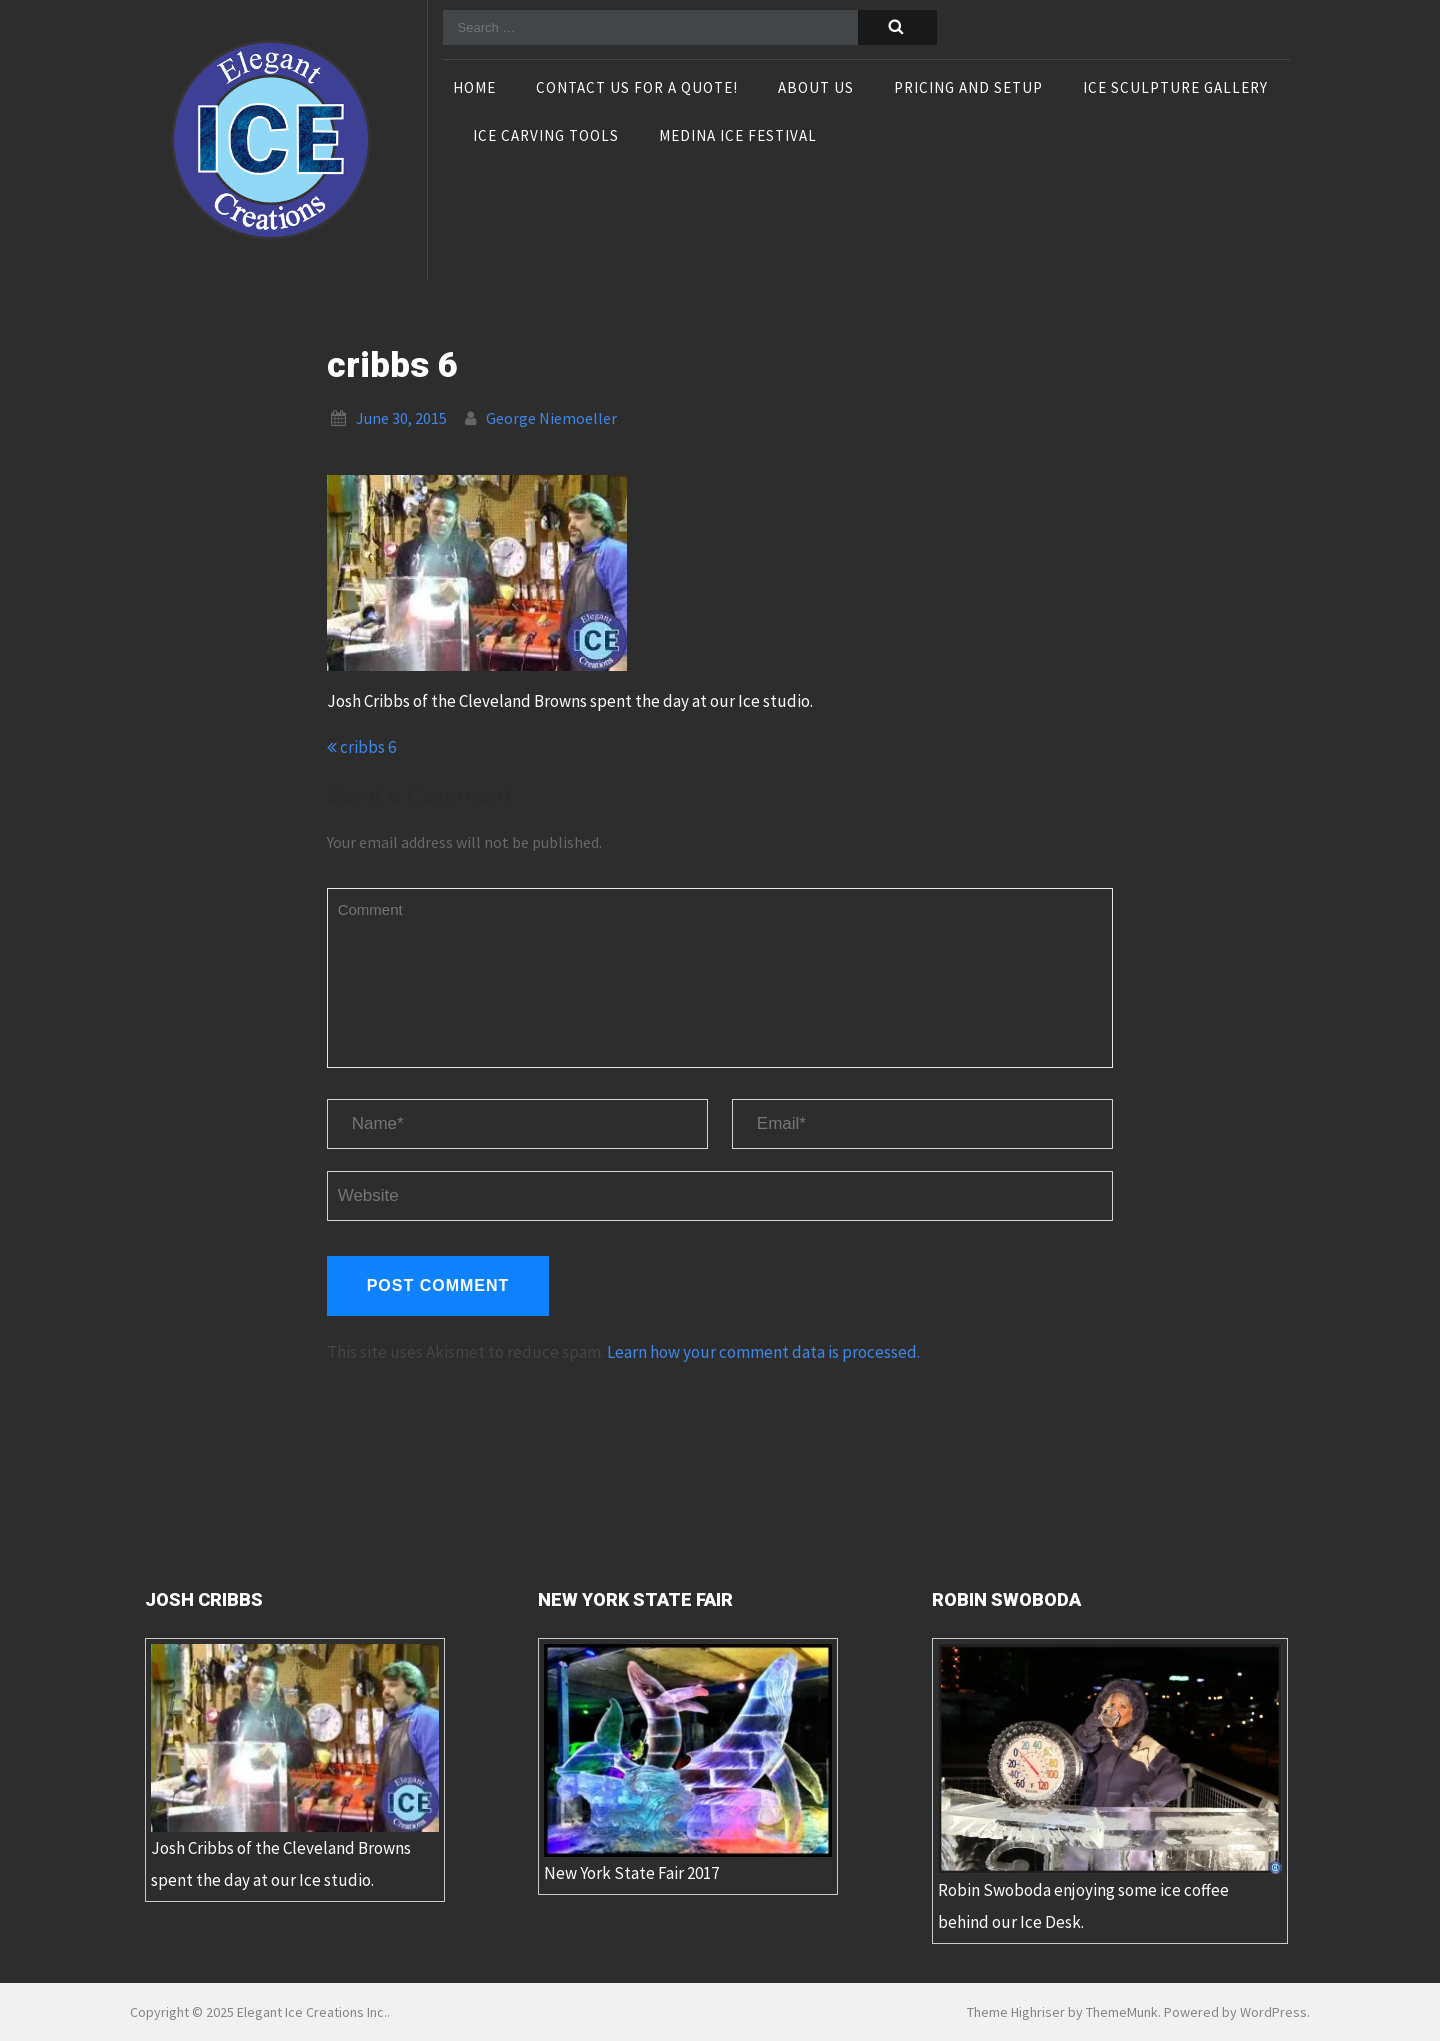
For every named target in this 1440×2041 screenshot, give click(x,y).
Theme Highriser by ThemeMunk (1062, 2012)
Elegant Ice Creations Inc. (312, 2012)
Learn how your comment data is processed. (763, 1352)
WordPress (1273, 2012)
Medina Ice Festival (738, 137)
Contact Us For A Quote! (637, 89)
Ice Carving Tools (546, 137)
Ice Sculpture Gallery (1175, 89)
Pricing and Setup (968, 89)
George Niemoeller (551, 418)
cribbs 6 (361, 747)
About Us (816, 89)
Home (474, 89)
